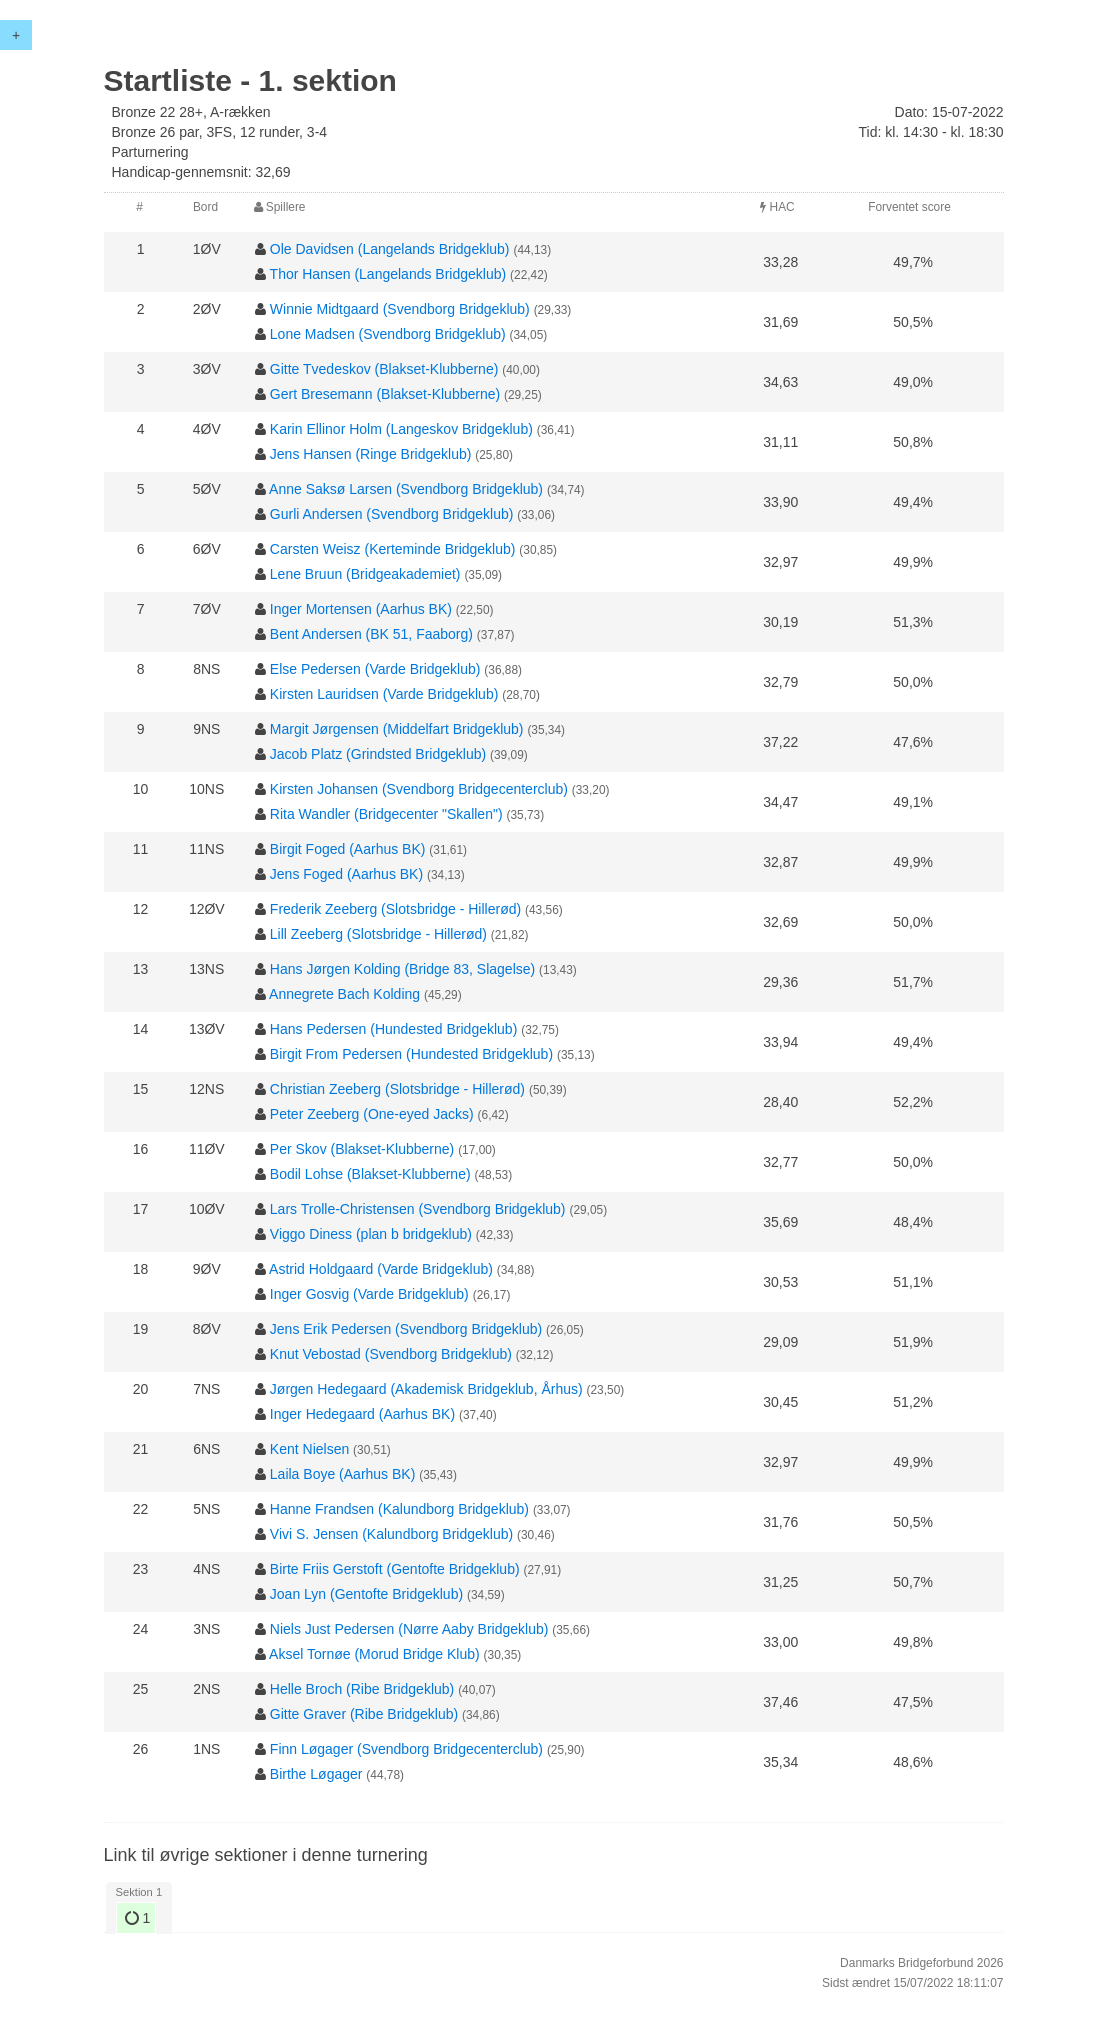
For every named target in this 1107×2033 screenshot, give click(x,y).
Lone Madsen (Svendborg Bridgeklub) (388, 334)
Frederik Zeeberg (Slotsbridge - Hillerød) (395, 909)
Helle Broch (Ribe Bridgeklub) (362, 1689)
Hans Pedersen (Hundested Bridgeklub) (393, 1029)
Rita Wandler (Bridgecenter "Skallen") (386, 814)
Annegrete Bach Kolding (344, 994)
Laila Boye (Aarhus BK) (343, 1474)
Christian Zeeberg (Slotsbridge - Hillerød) (397, 1089)
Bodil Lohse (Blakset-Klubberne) (370, 1174)
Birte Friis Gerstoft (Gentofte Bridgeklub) (395, 1569)
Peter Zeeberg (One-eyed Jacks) (372, 1114)
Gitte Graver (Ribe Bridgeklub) (364, 1714)
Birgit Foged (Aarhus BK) (348, 849)
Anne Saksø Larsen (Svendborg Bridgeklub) (406, 489)
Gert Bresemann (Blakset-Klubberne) (385, 394)
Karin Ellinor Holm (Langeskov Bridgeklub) (401, 429)
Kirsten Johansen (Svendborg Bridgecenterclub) (419, 789)
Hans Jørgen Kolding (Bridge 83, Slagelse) (402, 969)
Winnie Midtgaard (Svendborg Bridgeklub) (400, 309)
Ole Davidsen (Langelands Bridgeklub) (390, 249)
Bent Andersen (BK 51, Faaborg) (371, 634)
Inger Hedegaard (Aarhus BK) (362, 1414)
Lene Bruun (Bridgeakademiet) (365, 574)
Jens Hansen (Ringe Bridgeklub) (371, 454)
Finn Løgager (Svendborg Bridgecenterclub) (406, 1749)
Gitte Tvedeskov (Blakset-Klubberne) (384, 369)
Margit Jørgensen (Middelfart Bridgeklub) (397, 729)
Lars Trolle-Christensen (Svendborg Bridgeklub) (418, 1209)
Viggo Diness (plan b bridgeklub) (371, 1234)
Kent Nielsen (309, 1449)
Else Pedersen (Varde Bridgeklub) (375, 669)
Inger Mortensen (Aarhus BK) (361, 609)
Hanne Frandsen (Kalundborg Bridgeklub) (399, 1509)
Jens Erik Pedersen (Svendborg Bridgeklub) (406, 1329)
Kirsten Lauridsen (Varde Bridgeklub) (384, 694)
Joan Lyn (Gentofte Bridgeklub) (366, 1594)
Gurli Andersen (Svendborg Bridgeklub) (392, 514)
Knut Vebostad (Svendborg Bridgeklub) (391, 1354)
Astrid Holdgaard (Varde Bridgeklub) (381, 1269)
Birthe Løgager (316, 1774)
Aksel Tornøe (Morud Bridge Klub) (374, 1654)
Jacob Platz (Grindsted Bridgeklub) (378, 754)
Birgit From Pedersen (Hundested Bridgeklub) (411, 1054)
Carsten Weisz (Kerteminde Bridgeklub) (393, 549)
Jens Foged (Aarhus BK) (346, 874)
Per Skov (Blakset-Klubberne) (362, 1149)
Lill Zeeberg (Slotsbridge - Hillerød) (378, 934)
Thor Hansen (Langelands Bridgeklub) (388, 274)
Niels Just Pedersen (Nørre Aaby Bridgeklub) (409, 1629)
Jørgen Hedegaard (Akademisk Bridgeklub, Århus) (426, 1389)
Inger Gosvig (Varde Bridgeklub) (369, 1294)
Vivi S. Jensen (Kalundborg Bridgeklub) (391, 1534)
